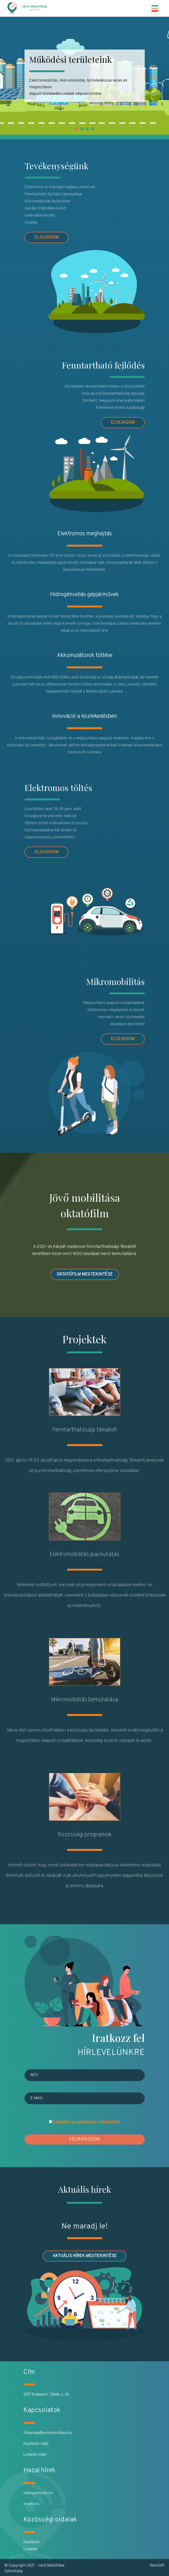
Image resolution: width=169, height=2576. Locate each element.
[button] (76, 128)
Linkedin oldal (34, 2454)
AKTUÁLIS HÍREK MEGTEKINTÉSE (85, 2256)
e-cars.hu (31, 2504)
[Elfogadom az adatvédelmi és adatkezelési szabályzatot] (50, 2121)
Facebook (31, 2542)
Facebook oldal (35, 2444)
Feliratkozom (84, 2139)
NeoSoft (157, 2565)
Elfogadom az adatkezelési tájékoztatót (86, 2122)
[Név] (85, 2075)
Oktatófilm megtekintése (85, 1274)
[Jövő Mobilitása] (44, 8)
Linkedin (30, 2549)
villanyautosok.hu (38, 2493)
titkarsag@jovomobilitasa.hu (47, 2433)
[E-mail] (85, 2098)
